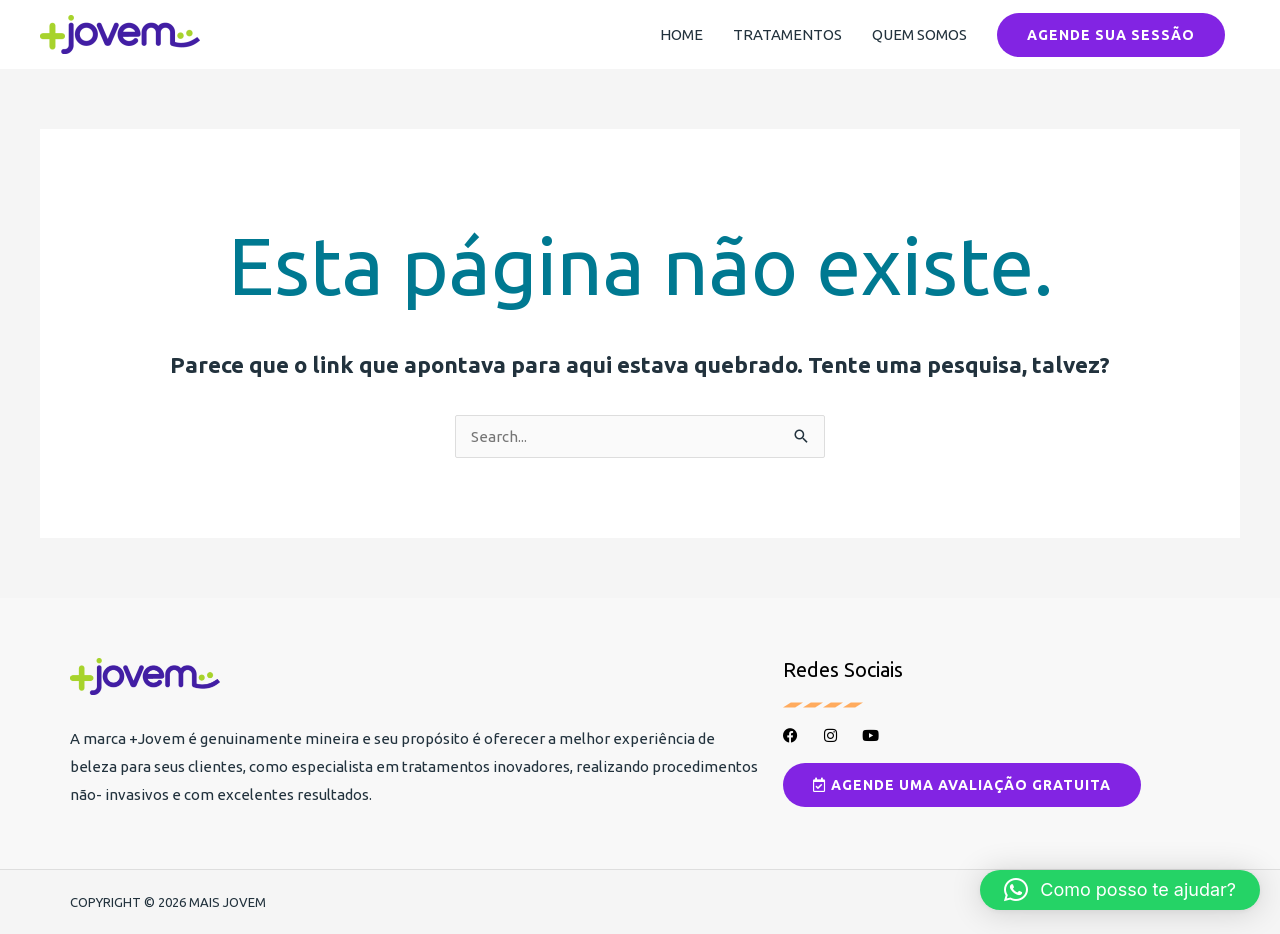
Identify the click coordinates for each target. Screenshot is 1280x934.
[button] (1111, 35)
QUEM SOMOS (919, 34)
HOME (681, 34)
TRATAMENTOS (787, 34)
